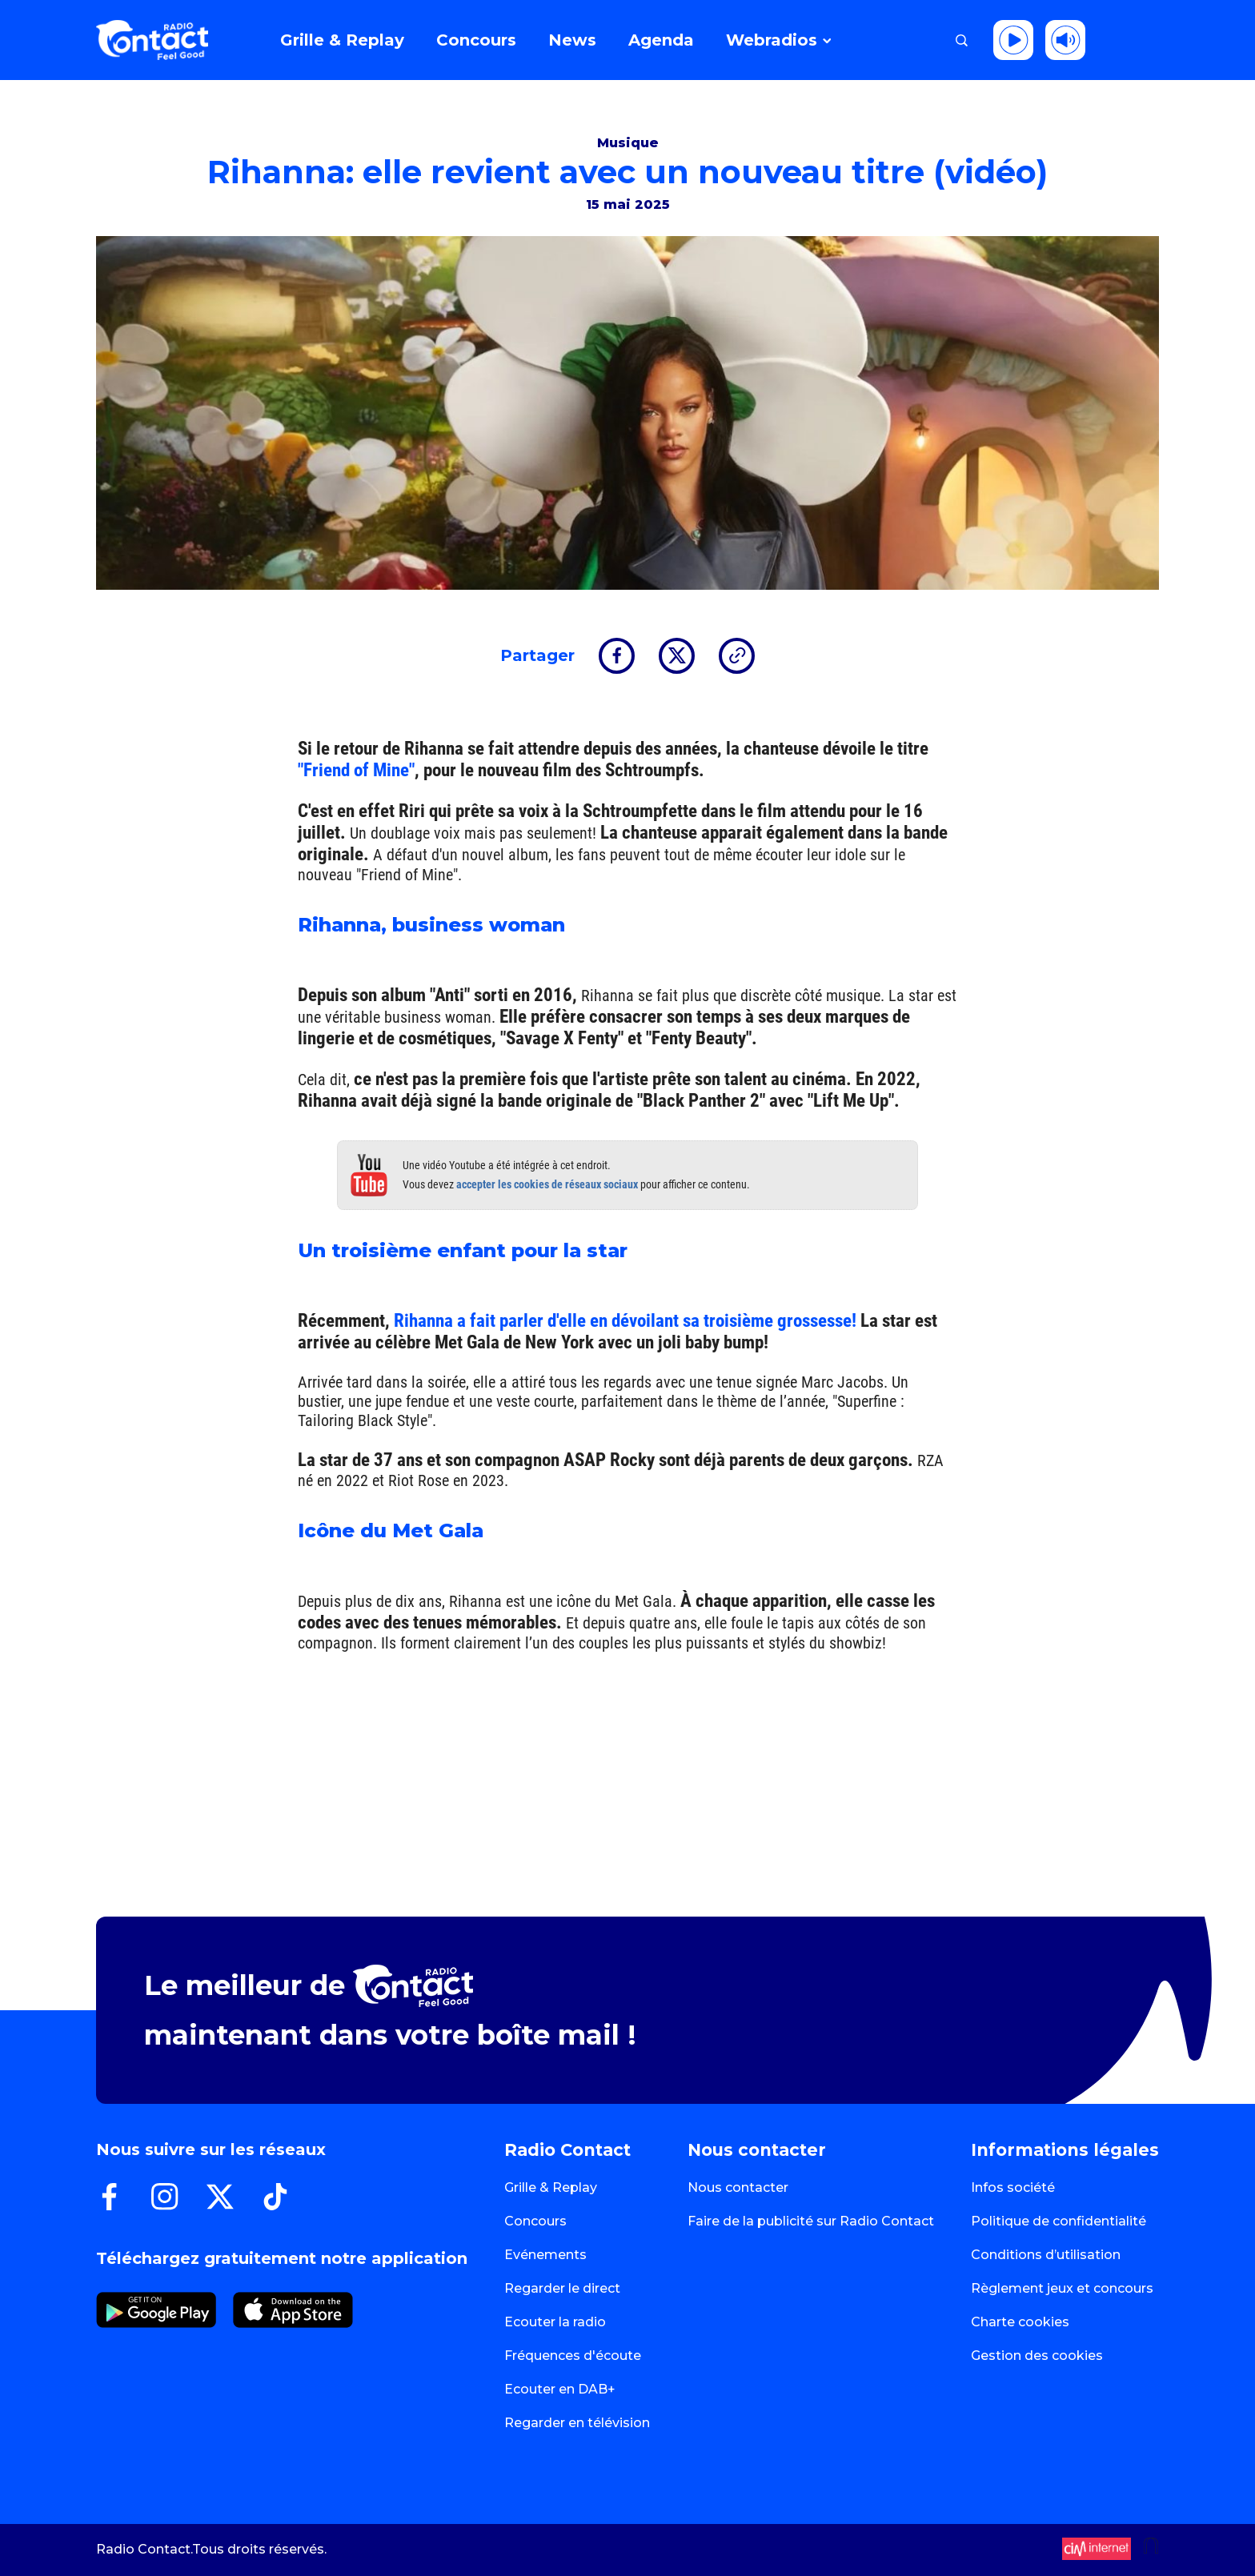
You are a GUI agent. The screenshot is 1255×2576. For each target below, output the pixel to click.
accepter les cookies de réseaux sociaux (547, 1184)
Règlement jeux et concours (1062, 2288)
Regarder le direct (562, 2288)
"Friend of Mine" (356, 770)
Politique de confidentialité (1058, 2221)
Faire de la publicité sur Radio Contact (811, 2221)
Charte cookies (1020, 2322)
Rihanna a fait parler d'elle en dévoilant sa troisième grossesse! (625, 1321)
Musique (628, 142)
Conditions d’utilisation (1046, 2254)
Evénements (545, 2254)
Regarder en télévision (577, 2422)
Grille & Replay (550, 2187)
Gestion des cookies (1037, 2355)
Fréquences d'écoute (572, 2355)
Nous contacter (738, 2187)
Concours (535, 2221)
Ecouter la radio (555, 2322)
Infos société (1013, 2187)
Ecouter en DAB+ (559, 2389)
